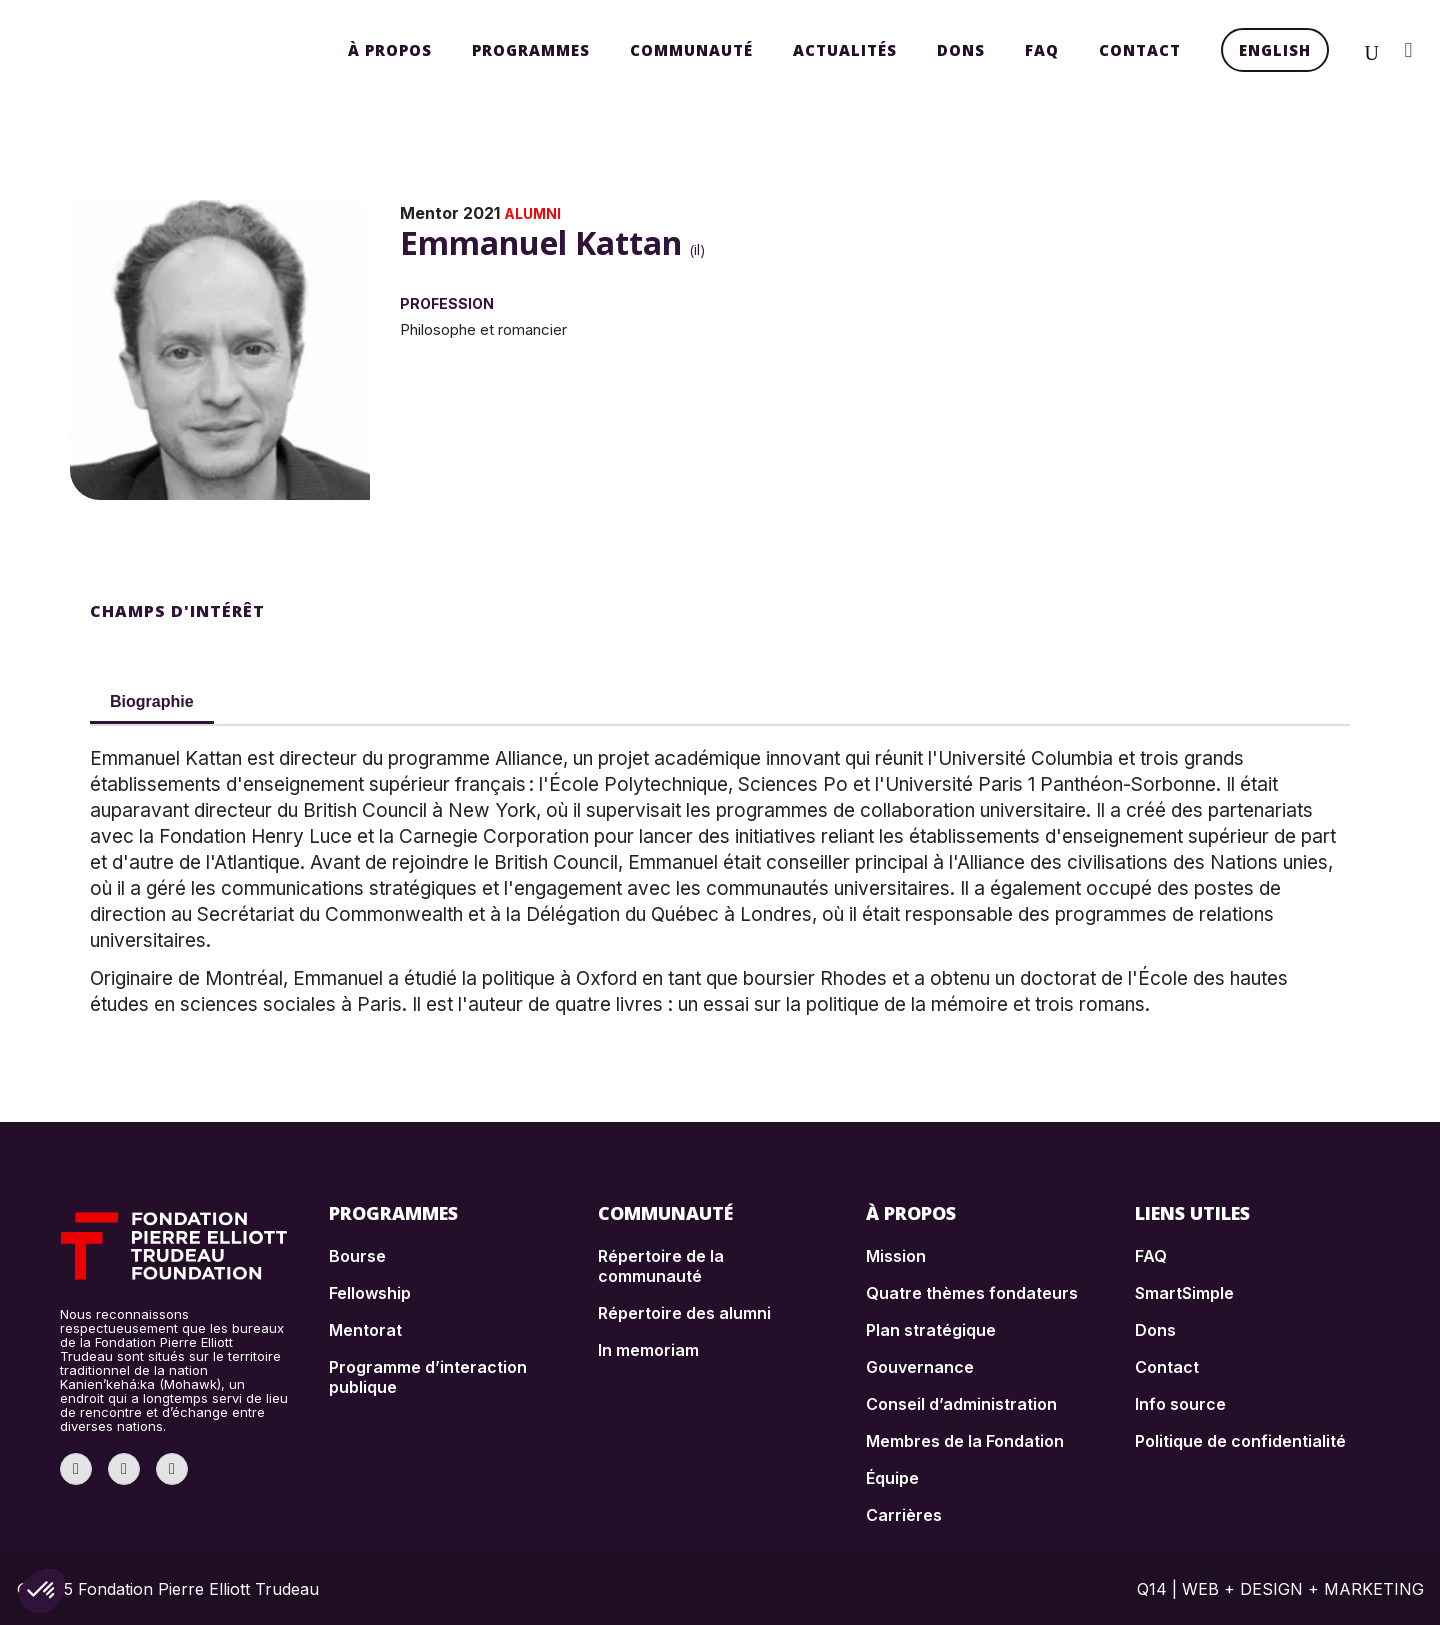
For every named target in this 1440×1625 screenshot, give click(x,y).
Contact (1167, 1367)
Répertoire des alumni (684, 1313)
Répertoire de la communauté (661, 1266)
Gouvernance (920, 1367)
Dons (1155, 1330)
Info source (1180, 1404)
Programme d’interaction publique (428, 1377)
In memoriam (648, 1350)
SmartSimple (1184, 1293)
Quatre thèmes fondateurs (972, 1293)
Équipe (892, 1478)
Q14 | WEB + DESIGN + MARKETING (1280, 1589)
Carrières (904, 1515)
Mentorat (365, 1330)
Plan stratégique (931, 1330)
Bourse (357, 1256)
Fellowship (370, 1293)
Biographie (152, 701)
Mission (896, 1256)
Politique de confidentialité (1240, 1441)
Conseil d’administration (961, 1404)
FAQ (1151, 1256)
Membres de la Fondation (965, 1441)
